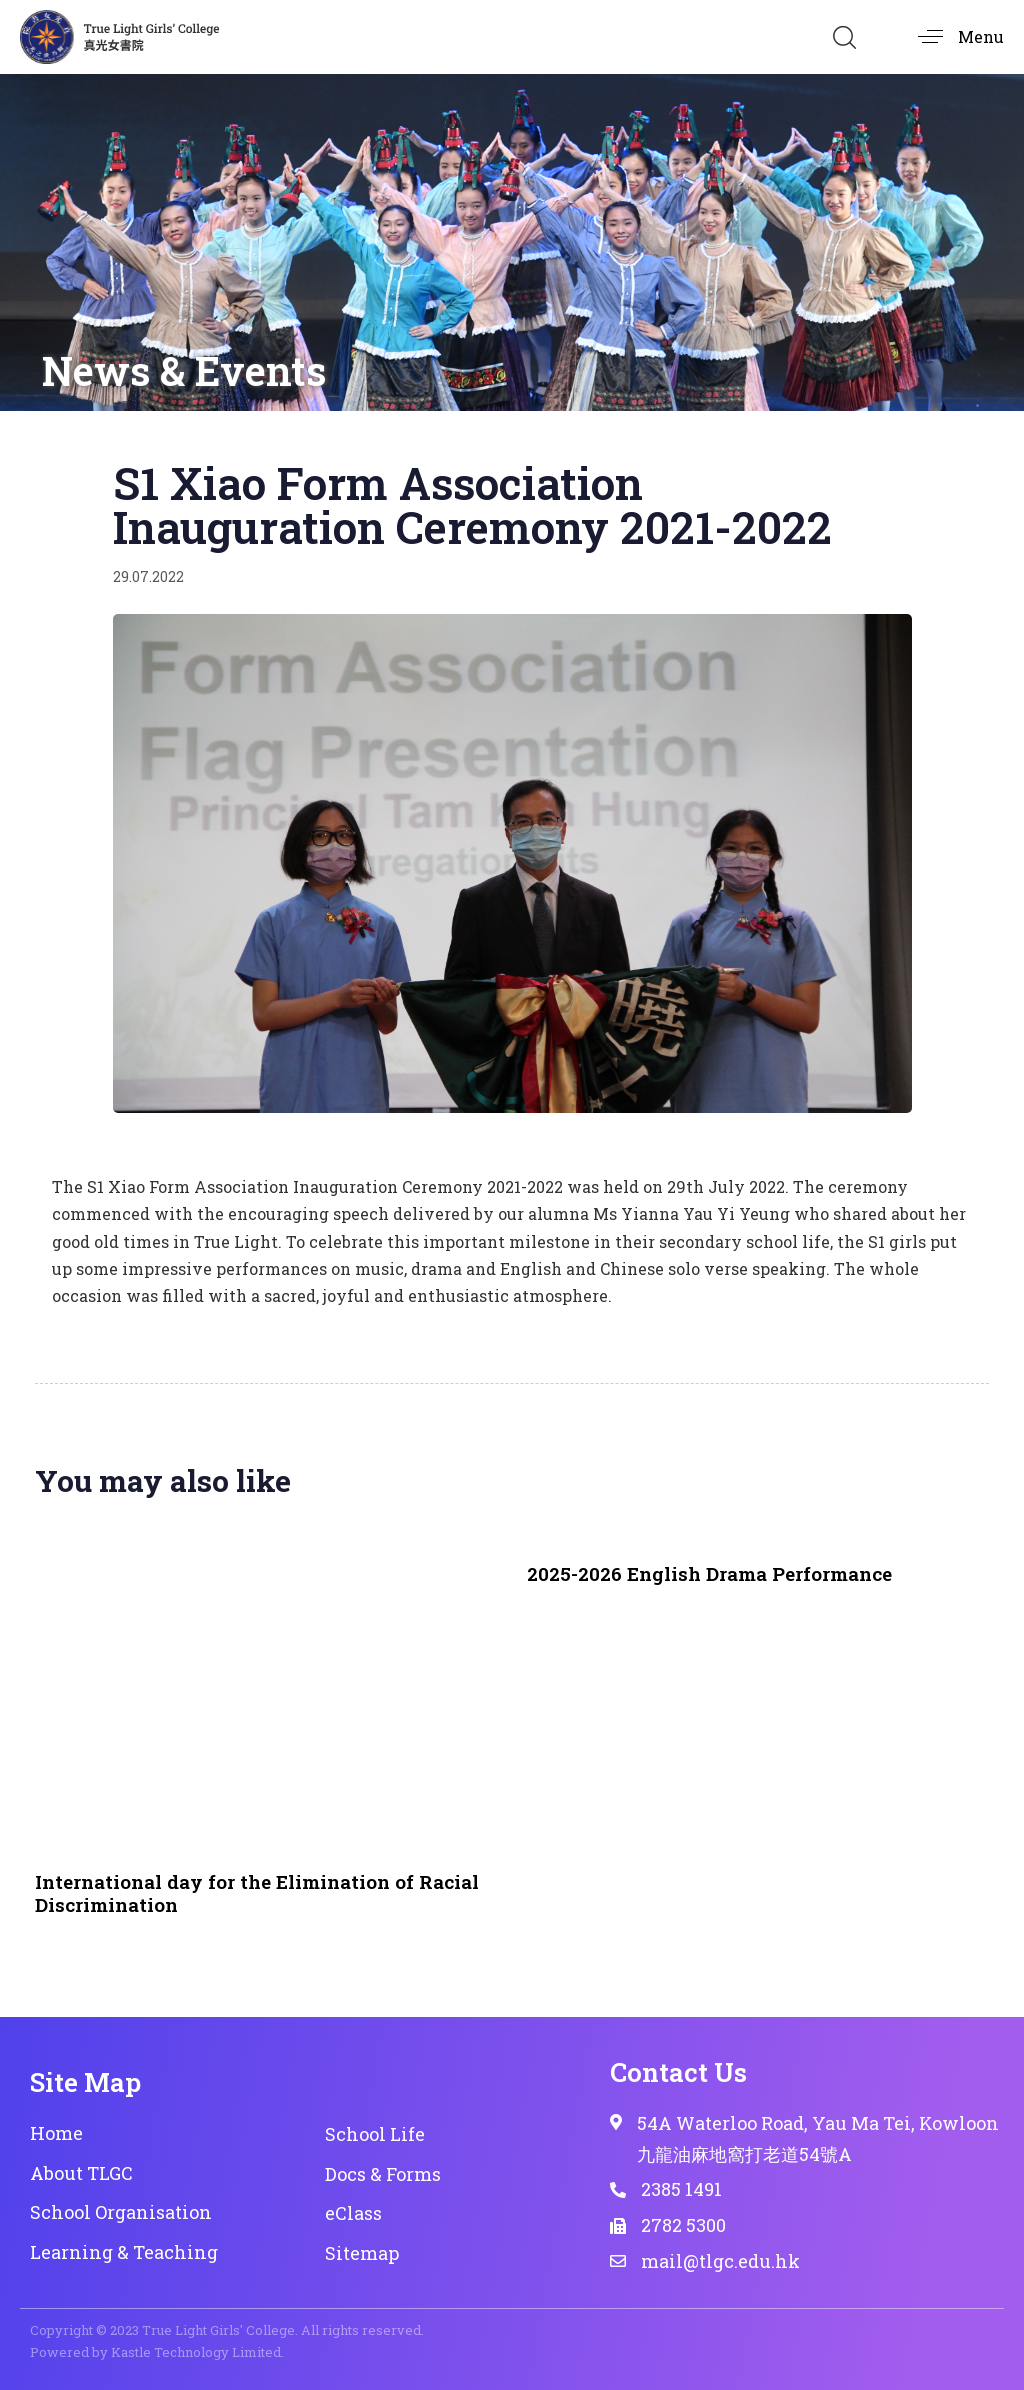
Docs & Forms (383, 2174)
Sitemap (362, 2253)
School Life (375, 2134)
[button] (844, 37)
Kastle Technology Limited (196, 2352)
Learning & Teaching (124, 2252)
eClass (353, 2213)
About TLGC (81, 2173)
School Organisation (121, 2212)
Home (56, 2133)
